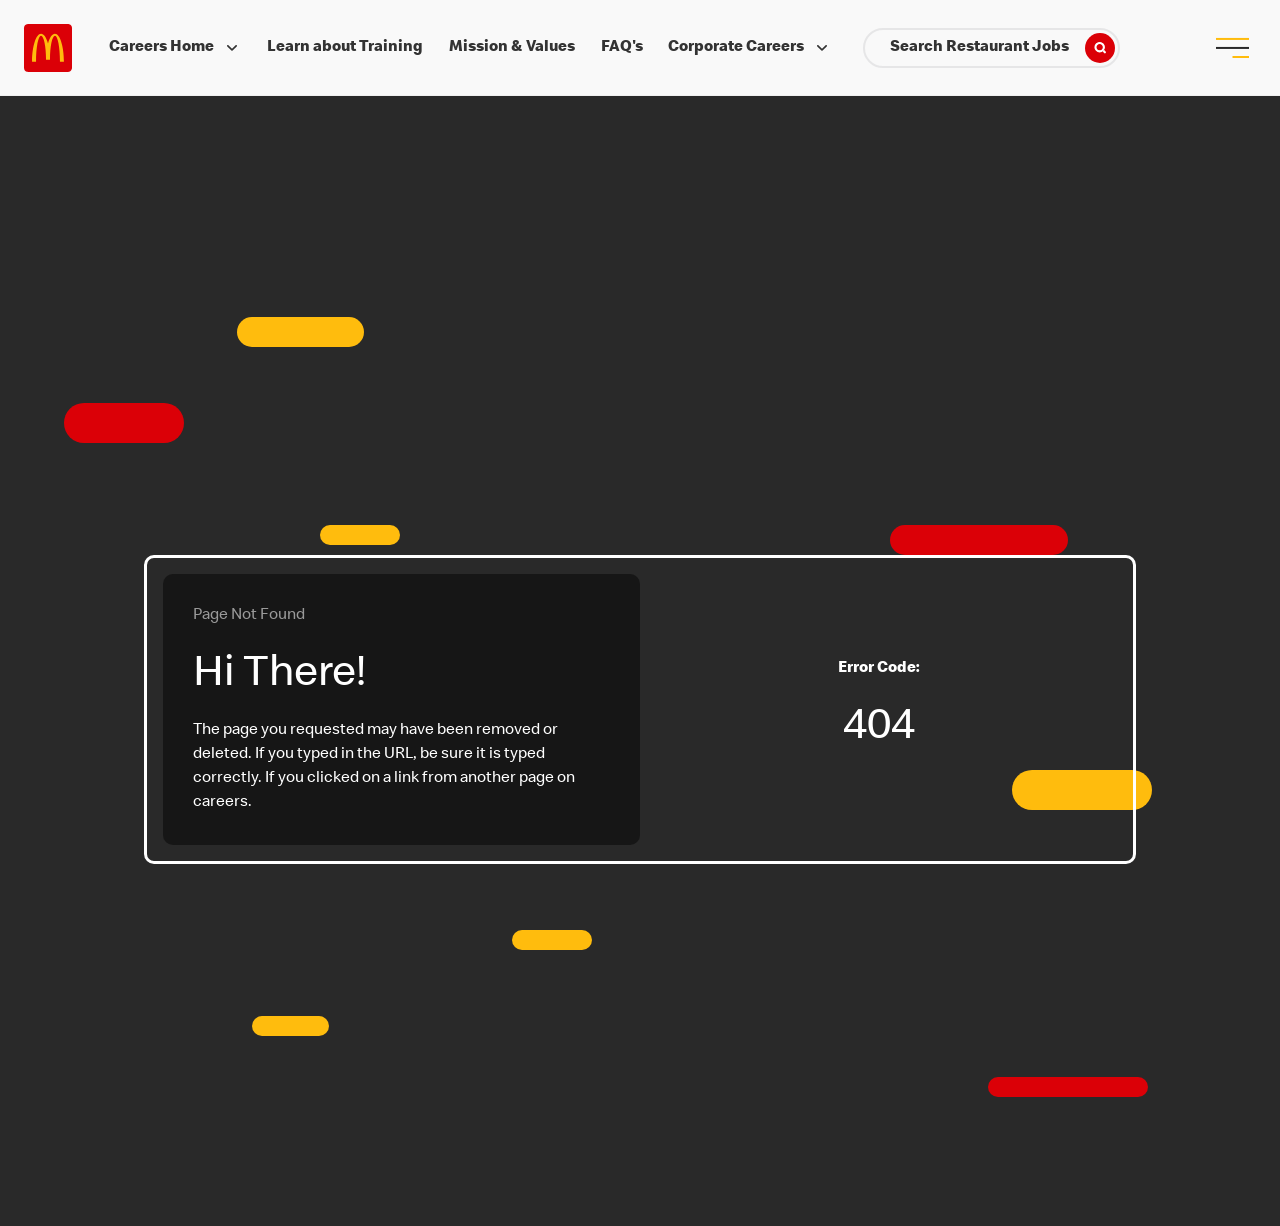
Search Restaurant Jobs (1002, 48)
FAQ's (622, 48)
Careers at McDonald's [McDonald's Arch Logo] (48, 48)
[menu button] (1232, 48)
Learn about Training (345, 48)
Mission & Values (512, 48)
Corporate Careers (750, 48)
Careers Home (175, 48)
